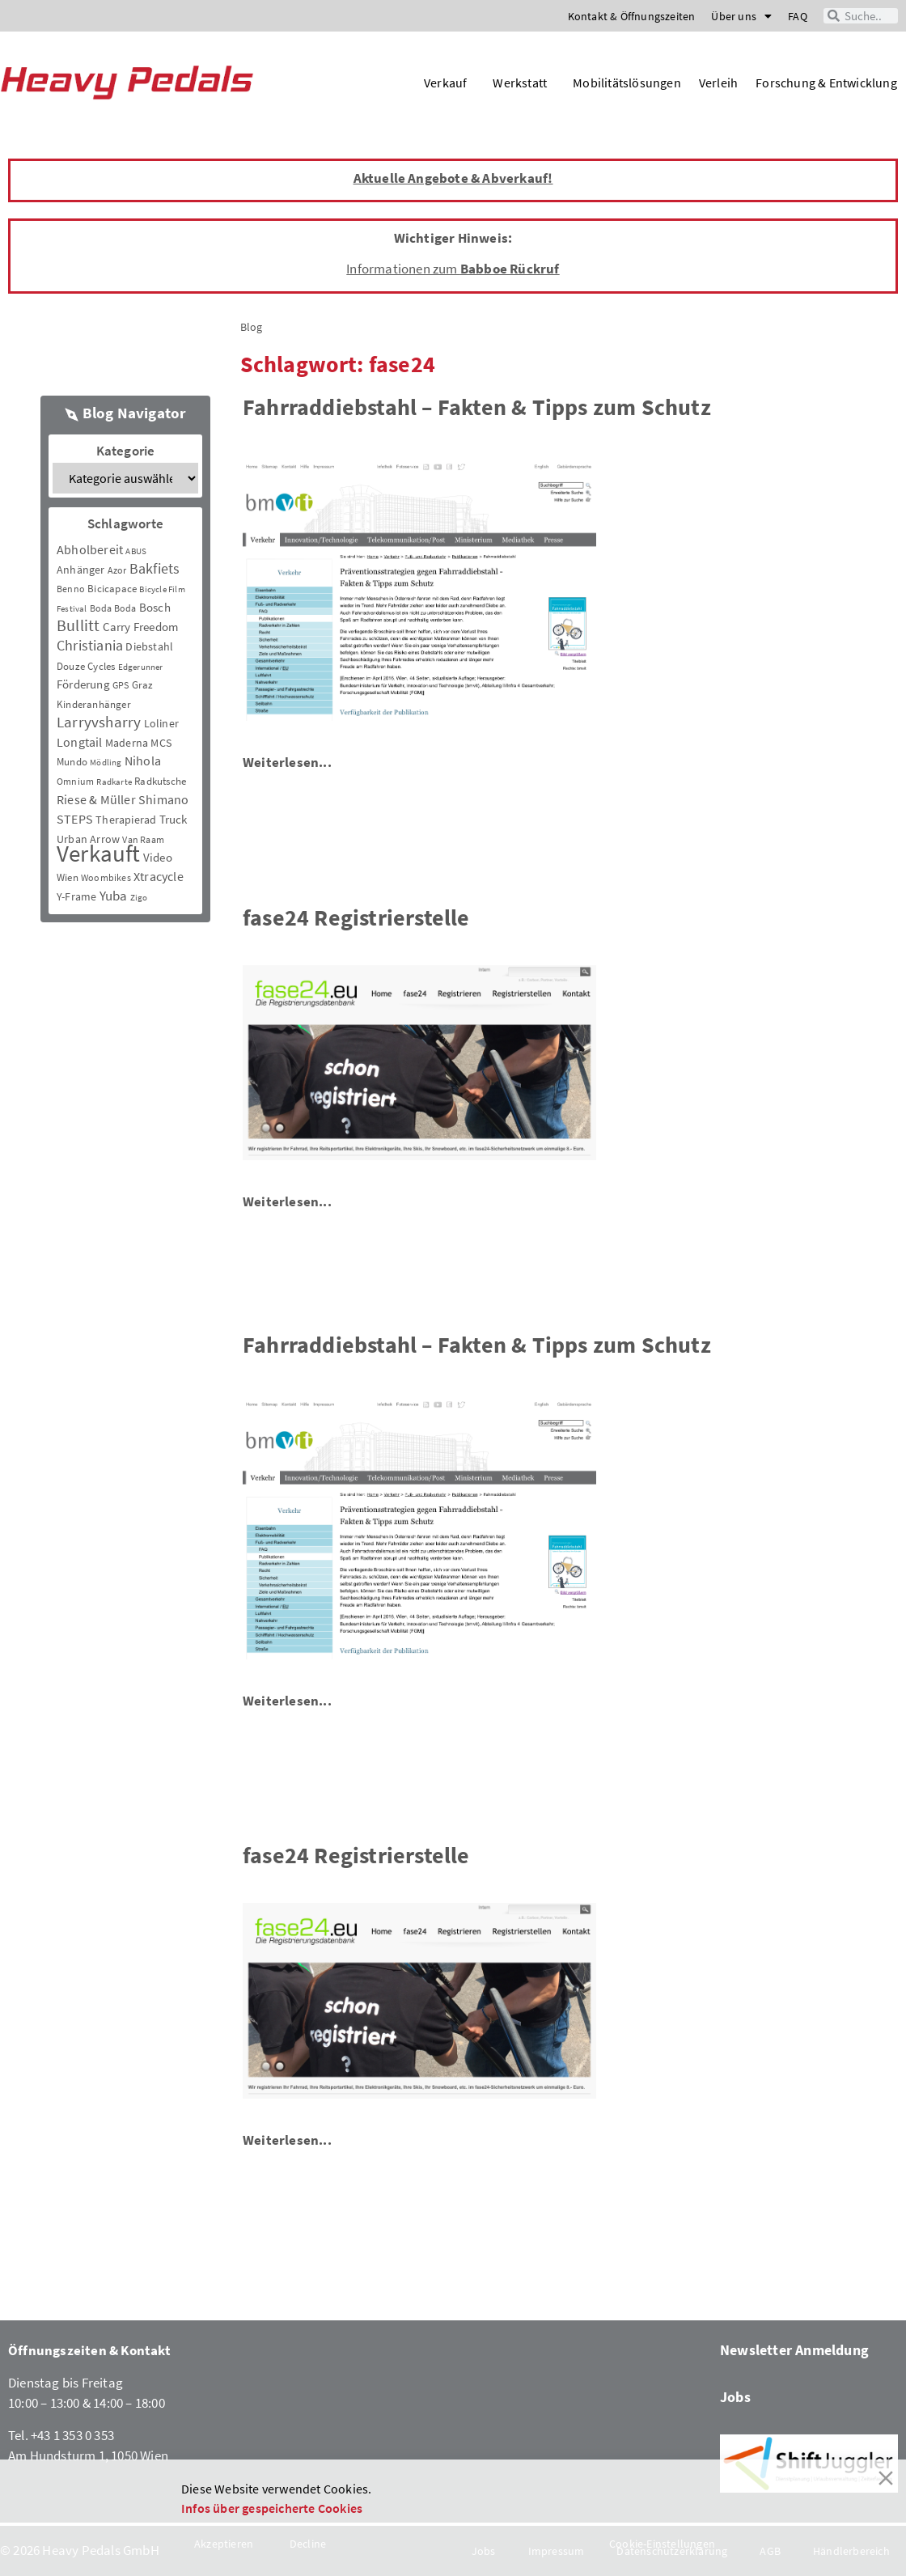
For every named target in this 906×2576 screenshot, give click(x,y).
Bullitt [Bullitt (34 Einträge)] (78, 625)
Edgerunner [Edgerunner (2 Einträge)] (140, 667)
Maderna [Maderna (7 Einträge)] (126, 742)
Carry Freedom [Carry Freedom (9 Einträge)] (141, 626)
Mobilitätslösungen (627, 82)
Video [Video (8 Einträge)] (157, 857)
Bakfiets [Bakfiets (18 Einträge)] (154, 568)
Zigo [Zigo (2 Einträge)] (139, 897)
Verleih (718, 82)
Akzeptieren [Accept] (223, 2543)
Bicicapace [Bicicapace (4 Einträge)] (112, 589)
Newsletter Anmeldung (794, 2350)
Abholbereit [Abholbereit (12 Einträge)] (90, 549)
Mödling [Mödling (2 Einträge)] (105, 762)
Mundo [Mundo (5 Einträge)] (72, 762)
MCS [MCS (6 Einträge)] (160, 742)
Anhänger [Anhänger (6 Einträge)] (81, 569)
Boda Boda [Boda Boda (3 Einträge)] (113, 608)
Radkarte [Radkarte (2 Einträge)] (114, 782)
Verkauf (449, 82)
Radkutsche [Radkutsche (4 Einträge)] (160, 781)
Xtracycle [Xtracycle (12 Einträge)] (158, 876)
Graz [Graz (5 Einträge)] (143, 685)
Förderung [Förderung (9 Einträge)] (83, 684)
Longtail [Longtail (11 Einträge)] (80, 742)
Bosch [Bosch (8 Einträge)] (155, 607)
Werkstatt (524, 82)
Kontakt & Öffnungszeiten (632, 16)
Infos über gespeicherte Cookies (271, 2508)
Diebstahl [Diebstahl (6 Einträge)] (149, 646)
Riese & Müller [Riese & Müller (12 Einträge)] (96, 799)
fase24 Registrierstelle (356, 917)
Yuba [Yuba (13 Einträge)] (113, 896)
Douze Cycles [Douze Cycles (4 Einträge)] (86, 666)
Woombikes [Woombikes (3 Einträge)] (106, 877)
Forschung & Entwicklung (826, 82)
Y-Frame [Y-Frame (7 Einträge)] (76, 896)
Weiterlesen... (287, 762)
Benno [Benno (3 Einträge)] (71, 589)
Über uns (741, 16)
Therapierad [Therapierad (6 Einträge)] (125, 819)
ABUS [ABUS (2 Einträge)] (135, 551)
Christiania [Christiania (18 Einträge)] (90, 645)
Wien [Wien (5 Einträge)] (67, 877)
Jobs (735, 2396)
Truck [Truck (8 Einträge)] (173, 819)
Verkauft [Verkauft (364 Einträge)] (99, 853)
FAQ (797, 16)
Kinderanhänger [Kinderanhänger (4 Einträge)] (94, 704)
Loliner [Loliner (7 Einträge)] (161, 723)
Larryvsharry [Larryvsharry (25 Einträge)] (99, 721)
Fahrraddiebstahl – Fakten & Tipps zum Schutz (477, 407)
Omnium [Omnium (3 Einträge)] (75, 781)
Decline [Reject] (308, 2543)
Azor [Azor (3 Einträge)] (117, 570)
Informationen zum (452, 269)
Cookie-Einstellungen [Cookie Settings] (662, 2543)
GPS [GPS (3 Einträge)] (120, 685)
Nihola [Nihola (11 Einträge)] (143, 760)
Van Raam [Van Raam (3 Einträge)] (143, 839)
